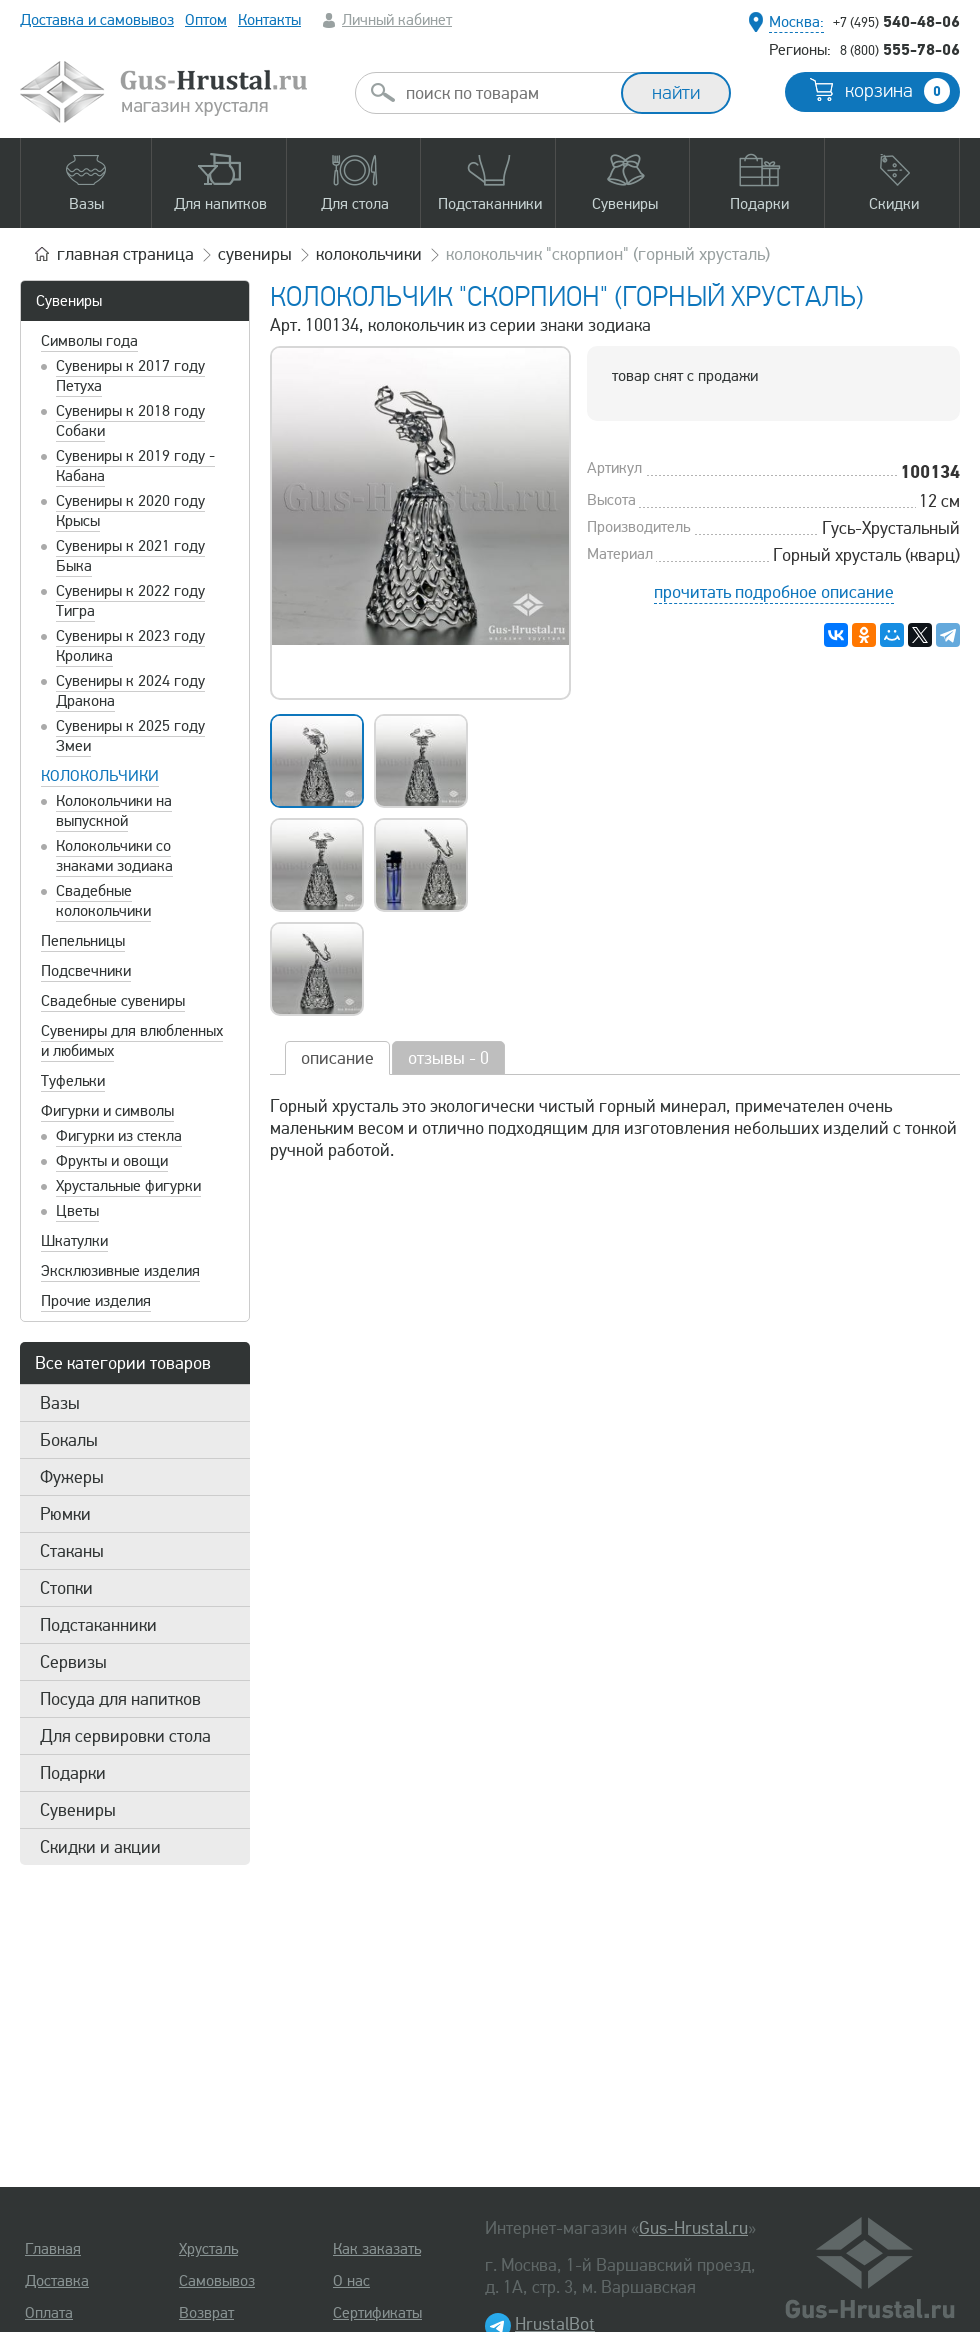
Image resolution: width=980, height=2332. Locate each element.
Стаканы (72, 1551)
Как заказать (377, 2249)
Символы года (89, 341)
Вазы (60, 1403)
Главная (53, 2249)
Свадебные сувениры (113, 1001)
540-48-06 (896, 21)
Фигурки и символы (107, 1111)
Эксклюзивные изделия (120, 1271)
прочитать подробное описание (774, 592)
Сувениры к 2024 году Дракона (130, 691)
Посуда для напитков (120, 1699)
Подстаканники (98, 1625)
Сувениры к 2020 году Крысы (130, 511)
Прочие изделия (96, 1301)
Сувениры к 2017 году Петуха (130, 376)
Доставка (57, 2281)
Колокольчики (100, 776)
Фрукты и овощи (112, 1161)
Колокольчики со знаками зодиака (114, 856)
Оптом (206, 20)
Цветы (77, 1211)
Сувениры (69, 301)
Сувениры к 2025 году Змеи (130, 736)
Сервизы (73, 1662)
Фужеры (72, 1477)
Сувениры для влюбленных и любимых (132, 1041)
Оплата (49, 2313)
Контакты (269, 20)
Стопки (66, 1588)
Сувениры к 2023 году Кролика (130, 646)
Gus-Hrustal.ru (693, 2228)
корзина (897, 91)
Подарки (73, 1773)
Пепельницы (83, 941)
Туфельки (73, 1081)
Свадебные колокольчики (103, 901)
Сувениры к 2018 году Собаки (130, 421)
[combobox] (506, 93)
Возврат (206, 2313)
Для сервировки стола (125, 1736)
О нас (351, 2281)
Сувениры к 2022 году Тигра (130, 601)
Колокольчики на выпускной (114, 811)
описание (337, 1058)
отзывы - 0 (448, 1058)
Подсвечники (86, 971)
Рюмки (65, 1514)
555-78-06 (900, 49)
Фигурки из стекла (119, 1136)
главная (125, 254)
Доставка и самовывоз (97, 20)
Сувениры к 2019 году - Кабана (135, 466)
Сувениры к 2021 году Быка (130, 556)
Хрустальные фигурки (128, 1186)
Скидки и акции (100, 1847)
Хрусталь (208, 2249)
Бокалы (69, 1440)
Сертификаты (377, 2313)
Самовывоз (217, 2281)
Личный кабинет (397, 20)
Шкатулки (74, 1241)
